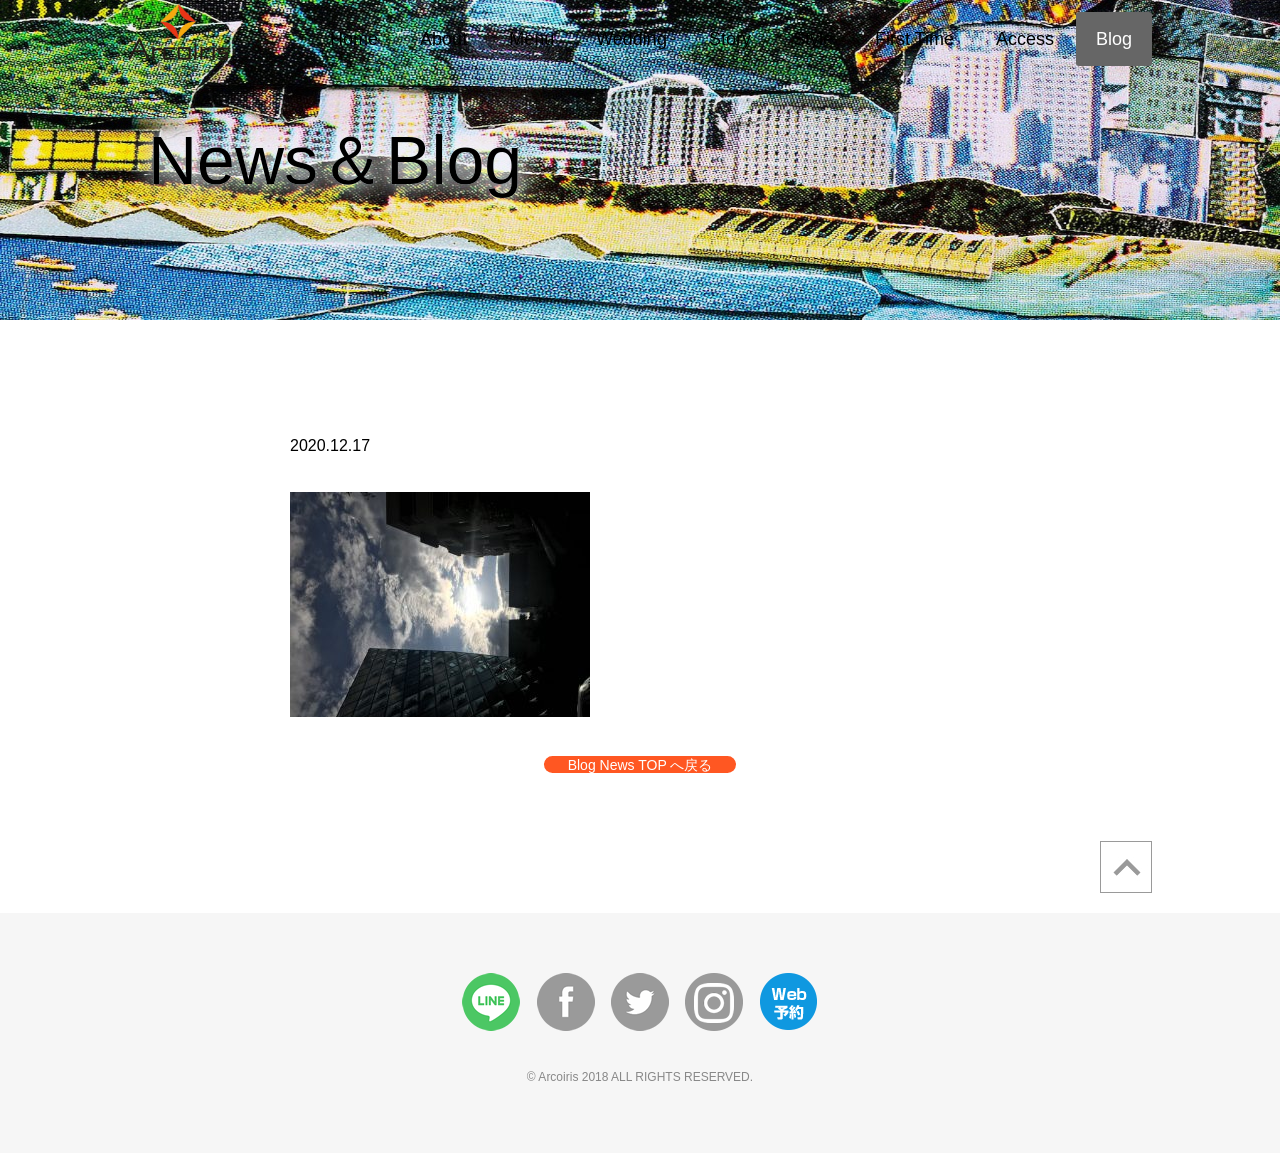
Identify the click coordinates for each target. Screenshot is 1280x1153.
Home (354, 39)
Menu (531, 39)
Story (730, 39)
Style (813, 39)
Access (1025, 39)
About (443, 39)
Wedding (631, 39)
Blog (1114, 39)
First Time (914, 39)
